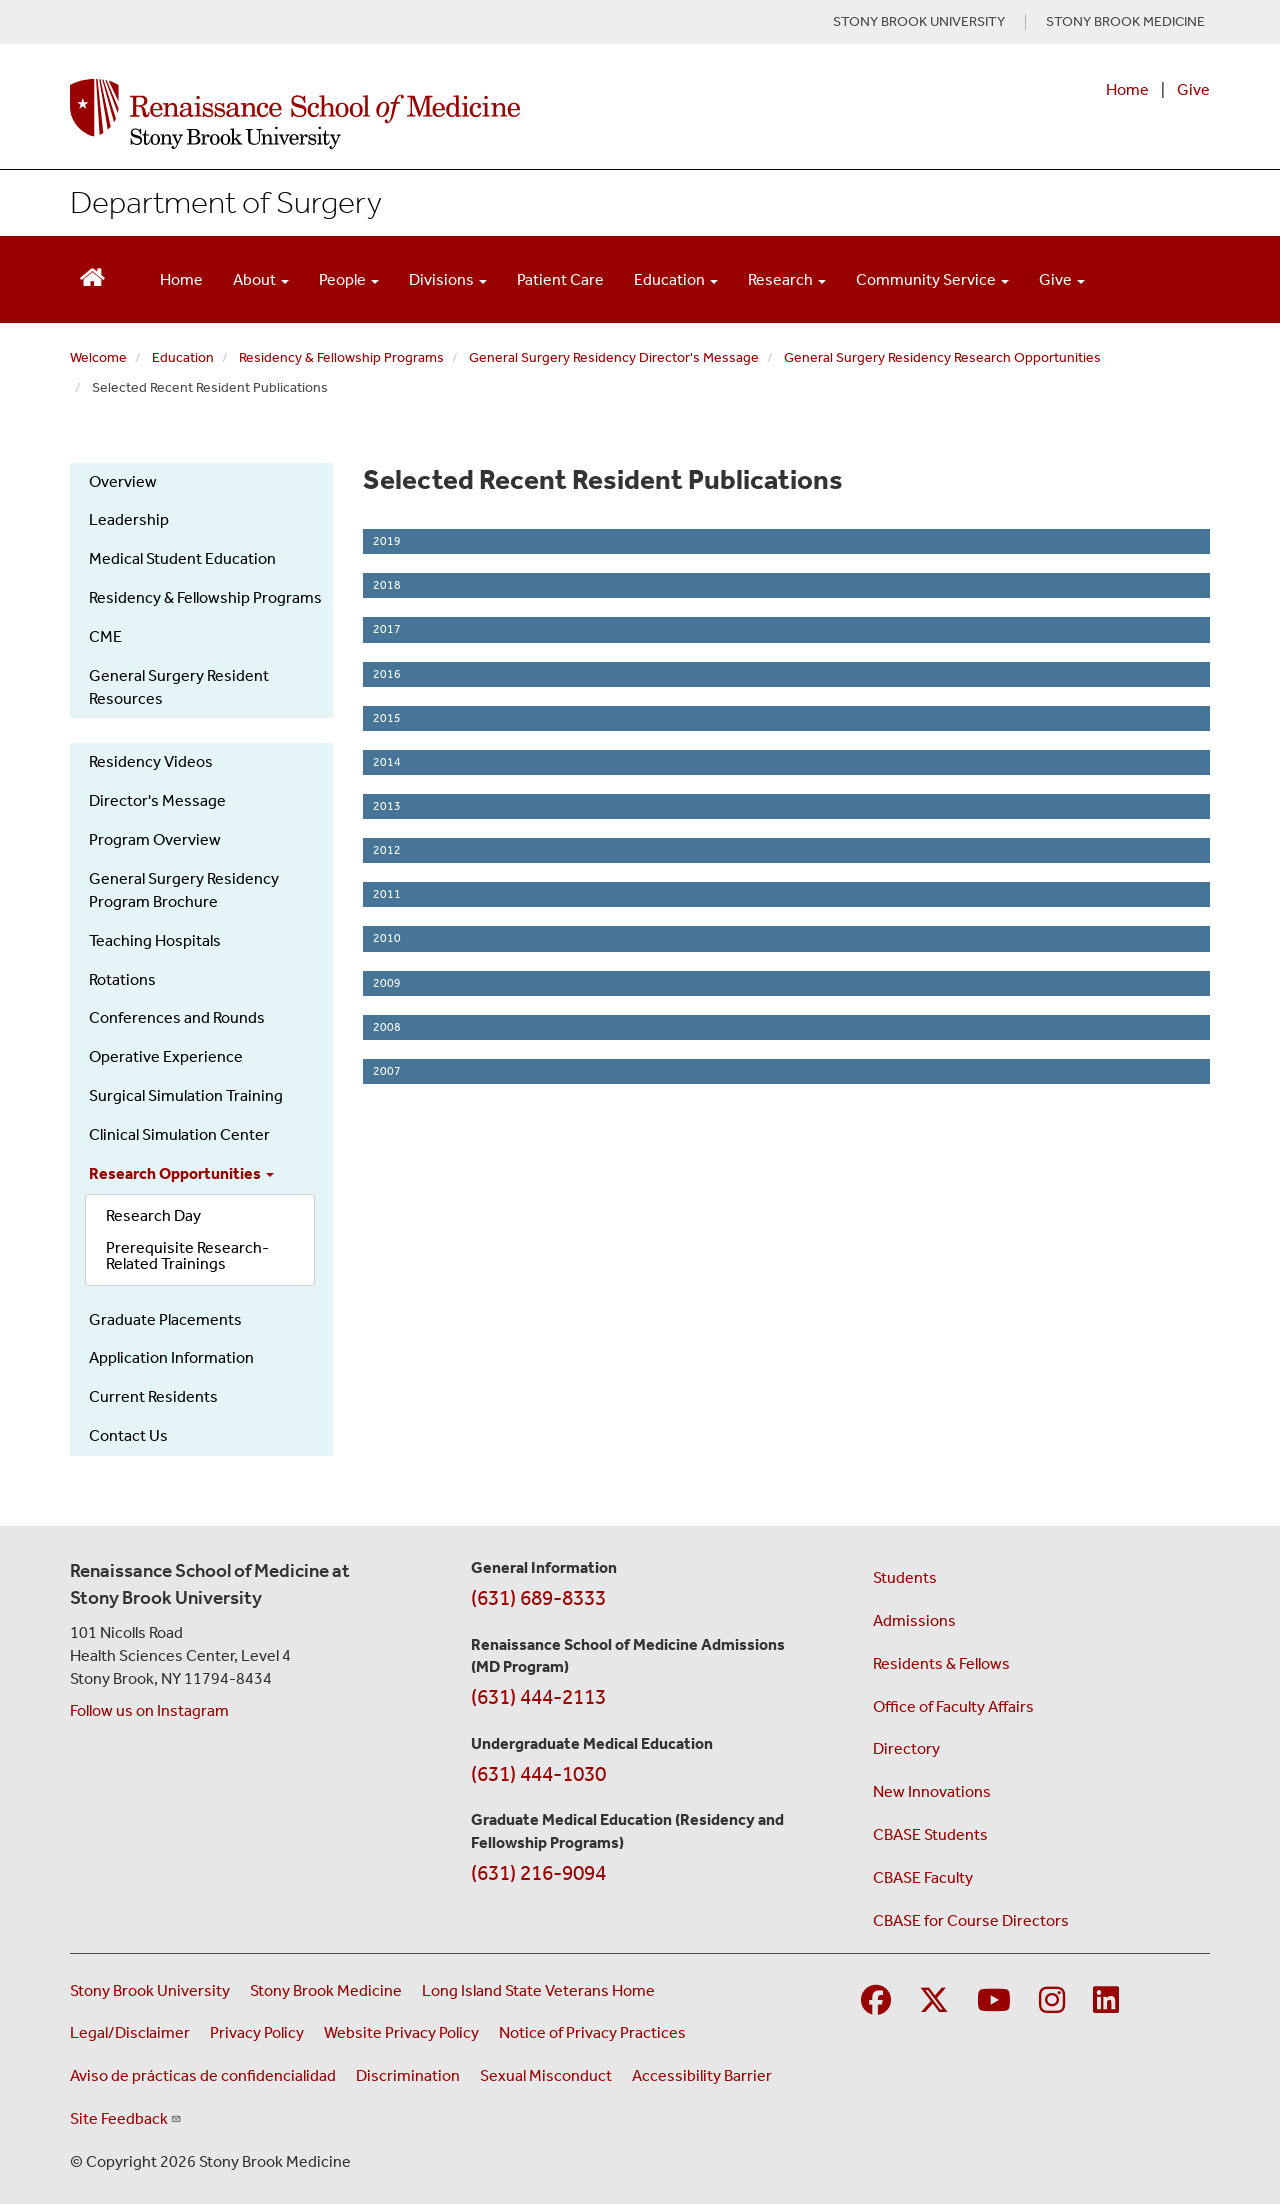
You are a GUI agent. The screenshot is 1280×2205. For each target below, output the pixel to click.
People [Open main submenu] (349, 279)
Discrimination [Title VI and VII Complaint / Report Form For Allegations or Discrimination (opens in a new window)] (408, 2075)
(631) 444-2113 (538, 1697)
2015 (387, 718)
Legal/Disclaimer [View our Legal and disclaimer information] (130, 2032)
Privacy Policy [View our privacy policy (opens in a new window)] (257, 2032)
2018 (387, 585)
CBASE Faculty (923, 1877)
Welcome (98, 357)
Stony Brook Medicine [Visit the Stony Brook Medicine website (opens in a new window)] (326, 1990)
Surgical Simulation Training (186, 1095)
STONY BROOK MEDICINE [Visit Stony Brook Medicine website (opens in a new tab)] (1125, 22)
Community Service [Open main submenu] (932, 279)
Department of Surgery (226, 202)
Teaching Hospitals (155, 940)
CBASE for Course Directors (971, 1920)
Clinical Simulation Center (179, 1134)
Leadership (129, 519)
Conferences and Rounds (177, 1017)
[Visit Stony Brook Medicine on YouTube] (994, 2001)
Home (1127, 89)
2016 (387, 674)
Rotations (122, 979)
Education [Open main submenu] (676, 279)
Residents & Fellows (941, 1663)
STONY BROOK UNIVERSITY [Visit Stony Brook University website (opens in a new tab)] (919, 22)
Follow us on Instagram (149, 1710)
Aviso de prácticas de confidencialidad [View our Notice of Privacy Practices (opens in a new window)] (203, 2075)
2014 (387, 762)
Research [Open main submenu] (787, 279)
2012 (387, 850)
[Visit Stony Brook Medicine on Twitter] (934, 2001)
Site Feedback (126, 2118)
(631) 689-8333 (538, 1598)
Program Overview (155, 839)
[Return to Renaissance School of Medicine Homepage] (92, 275)
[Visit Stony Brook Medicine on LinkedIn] (1106, 2001)
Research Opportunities (181, 1173)
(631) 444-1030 (538, 1774)
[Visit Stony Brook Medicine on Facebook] (876, 2001)
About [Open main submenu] (261, 279)
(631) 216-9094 (538, 1873)
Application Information (171, 1357)
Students (905, 1577)
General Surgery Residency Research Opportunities (942, 357)
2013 (387, 806)
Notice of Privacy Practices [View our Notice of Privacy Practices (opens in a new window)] (592, 2032)
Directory (906, 1748)
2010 (387, 938)
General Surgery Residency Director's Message (614, 357)
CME (105, 636)
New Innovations (932, 1791)
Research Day (153, 1215)
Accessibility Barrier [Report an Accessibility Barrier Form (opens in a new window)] (702, 2075)
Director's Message (157, 800)
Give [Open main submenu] (1062, 279)
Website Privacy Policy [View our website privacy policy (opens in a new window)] (401, 2032)
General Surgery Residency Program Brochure (184, 890)
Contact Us (128, 1435)
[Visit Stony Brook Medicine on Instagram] (1052, 2001)
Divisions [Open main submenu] (448, 279)
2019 (387, 541)
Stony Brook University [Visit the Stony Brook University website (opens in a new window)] (150, 1990)
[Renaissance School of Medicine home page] (434, 114)
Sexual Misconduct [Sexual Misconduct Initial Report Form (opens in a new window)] (546, 2075)
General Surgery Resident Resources (179, 687)
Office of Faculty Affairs (953, 1706)
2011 (387, 894)
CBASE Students (930, 1834)
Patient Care (560, 279)
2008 (387, 1027)
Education (183, 357)
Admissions (914, 1620)
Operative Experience (166, 1056)
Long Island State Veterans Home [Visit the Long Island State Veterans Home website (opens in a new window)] (538, 1990)
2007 (387, 1071)
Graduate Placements (165, 1319)
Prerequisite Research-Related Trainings (187, 1255)
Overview (123, 481)
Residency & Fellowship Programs (341, 357)
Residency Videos (151, 761)
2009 (387, 983)
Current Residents (153, 1396)
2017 (387, 629)
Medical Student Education (182, 558)
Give (1193, 89)
